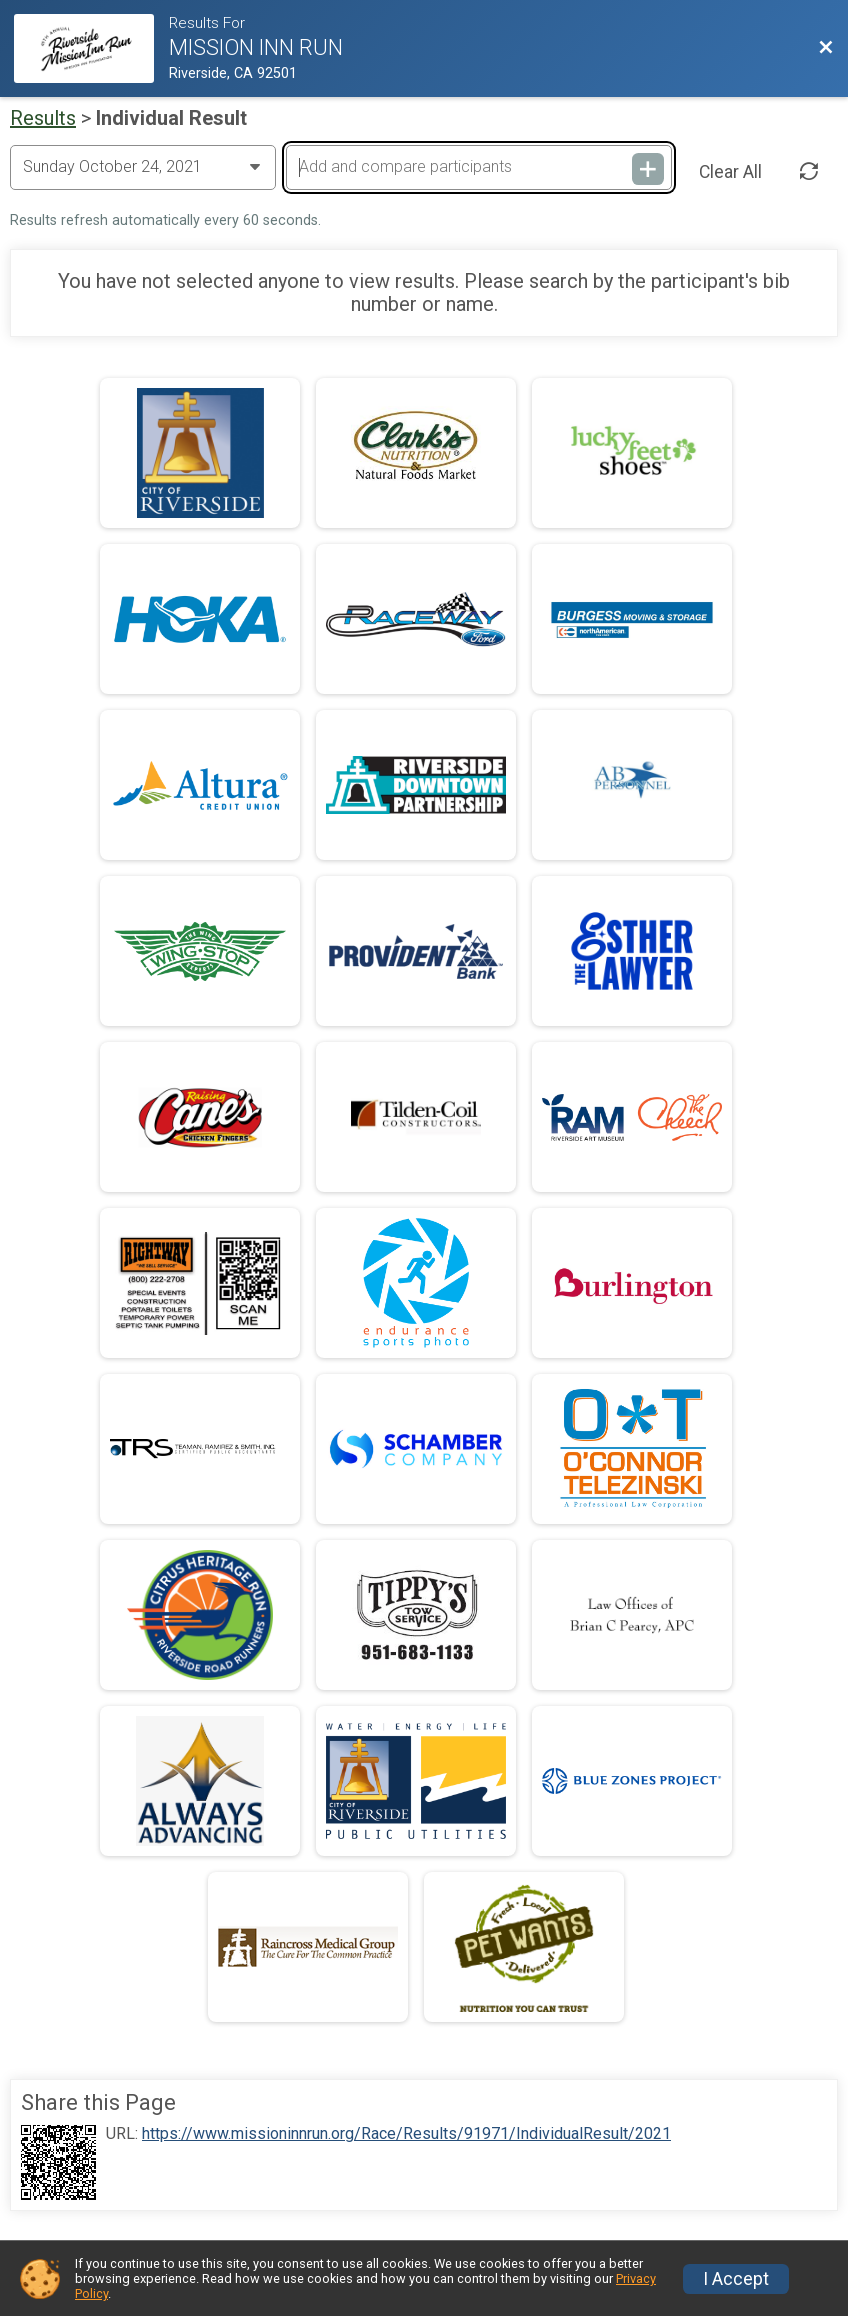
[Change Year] (143, 167)
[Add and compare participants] (479, 167)
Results (43, 118)
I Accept (736, 2279)
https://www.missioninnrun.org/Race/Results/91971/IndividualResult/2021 (406, 2134)
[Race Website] (91, 48)
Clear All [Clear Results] (730, 172)
